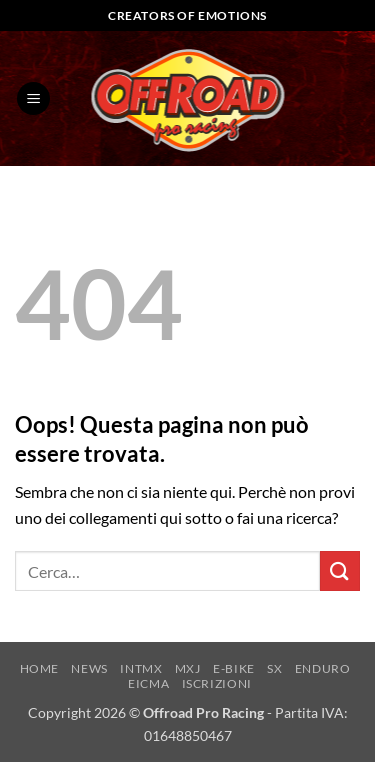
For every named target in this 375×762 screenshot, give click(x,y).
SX (274, 668)
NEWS (89, 668)
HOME (39, 668)
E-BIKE (234, 668)
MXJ (188, 668)
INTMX (141, 668)
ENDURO (323, 668)
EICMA (148, 683)
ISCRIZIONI (217, 683)
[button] (33, 98)
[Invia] (340, 570)
